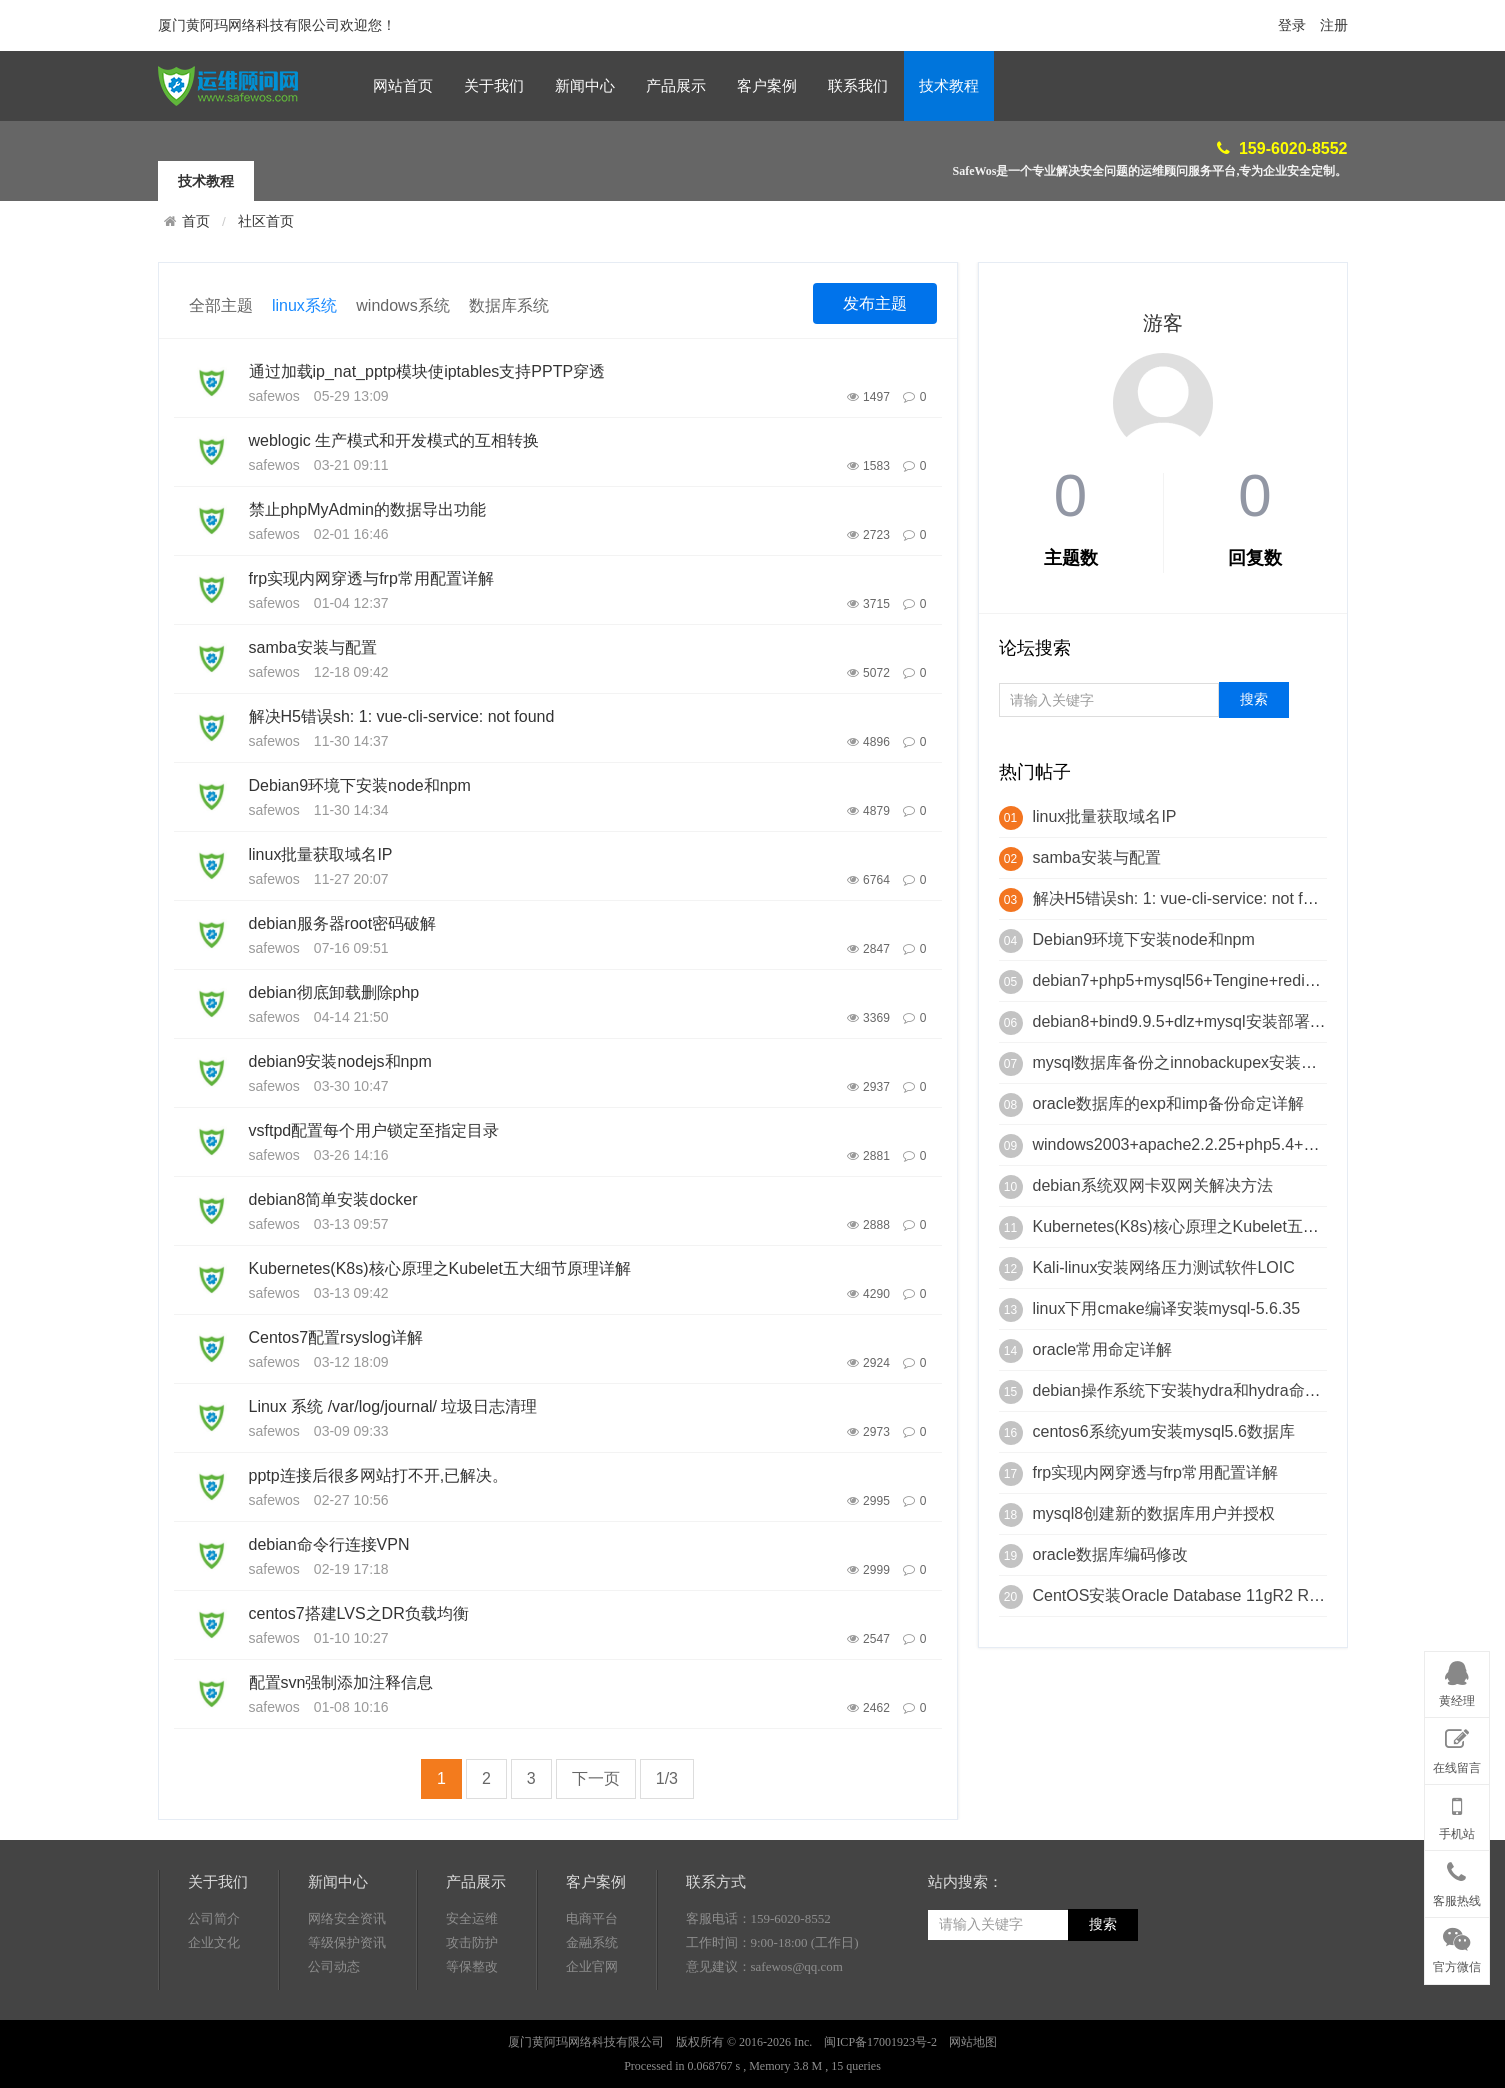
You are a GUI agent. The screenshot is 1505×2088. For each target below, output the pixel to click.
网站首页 (403, 86)
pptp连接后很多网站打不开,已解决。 (379, 1475)
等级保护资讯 (347, 2011)
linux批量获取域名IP (321, 854)
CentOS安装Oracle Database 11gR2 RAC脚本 (1198, 1595)
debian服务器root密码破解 (343, 923)
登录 (1292, 25)
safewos (274, 396)
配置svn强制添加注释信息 (341, 1682)
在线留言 (1457, 1747)
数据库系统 (509, 305)
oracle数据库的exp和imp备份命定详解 (1168, 1103)
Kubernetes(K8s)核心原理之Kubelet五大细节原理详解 (440, 1268)
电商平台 (592, 1987)
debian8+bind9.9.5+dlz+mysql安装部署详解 (1187, 1021)
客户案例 (767, 86)
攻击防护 (472, 2011)
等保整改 (472, 2035)
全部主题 (221, 305)
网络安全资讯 (347, 1987)
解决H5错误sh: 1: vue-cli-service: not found (402, 716)
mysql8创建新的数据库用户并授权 (1154, 1513)
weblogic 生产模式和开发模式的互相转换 (394, 440)
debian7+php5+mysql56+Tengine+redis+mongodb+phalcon (1244, 980)
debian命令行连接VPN (329, 1544)
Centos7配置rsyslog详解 (336, 1337)
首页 (196, 221)
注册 (1334, 25)
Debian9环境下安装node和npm (360, 785)
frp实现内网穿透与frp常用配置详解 (371, 578)
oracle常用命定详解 (1103, 1349)
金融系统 (592, 2011)
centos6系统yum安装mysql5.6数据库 (1164, 1431)
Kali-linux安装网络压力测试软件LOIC (1164, 1267)
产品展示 (676, 86)
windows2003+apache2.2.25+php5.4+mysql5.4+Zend (1223, 1144)
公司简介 (214, 1987)
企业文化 (214, 2011)
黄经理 (1457, 1681)
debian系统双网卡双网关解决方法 (1153, 1185)
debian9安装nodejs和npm (340, 1061)
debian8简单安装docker (333, 1199)
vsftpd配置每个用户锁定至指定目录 (374, 1130)
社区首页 (266, 221)
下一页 (596, 1778)
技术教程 (949, 86)
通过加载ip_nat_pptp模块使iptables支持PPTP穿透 (427, 371)
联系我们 (858, 86)
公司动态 (334, 2035)
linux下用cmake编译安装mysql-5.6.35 (1167, 1308)
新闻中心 (585, 86)
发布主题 (875, 303)
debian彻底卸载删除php (334, 992)
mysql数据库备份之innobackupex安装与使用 (1191, 1062)
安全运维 (472, 1987)
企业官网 (592, 2035)
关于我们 (494, 86)
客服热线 (1457, 1880)
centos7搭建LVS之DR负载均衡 (359, 1613)
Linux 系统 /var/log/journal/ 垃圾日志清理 (393, 1406)
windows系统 (402, 305)
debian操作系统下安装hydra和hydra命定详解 (1193, 1390)
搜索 (1103, 1993)
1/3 (667, 1778)
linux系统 (304, 305)
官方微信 (1457, 1947)
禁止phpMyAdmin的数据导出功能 (367, 509)
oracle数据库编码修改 (1111, 1554)
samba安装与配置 (313, 647)
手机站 (1457, 1814)
